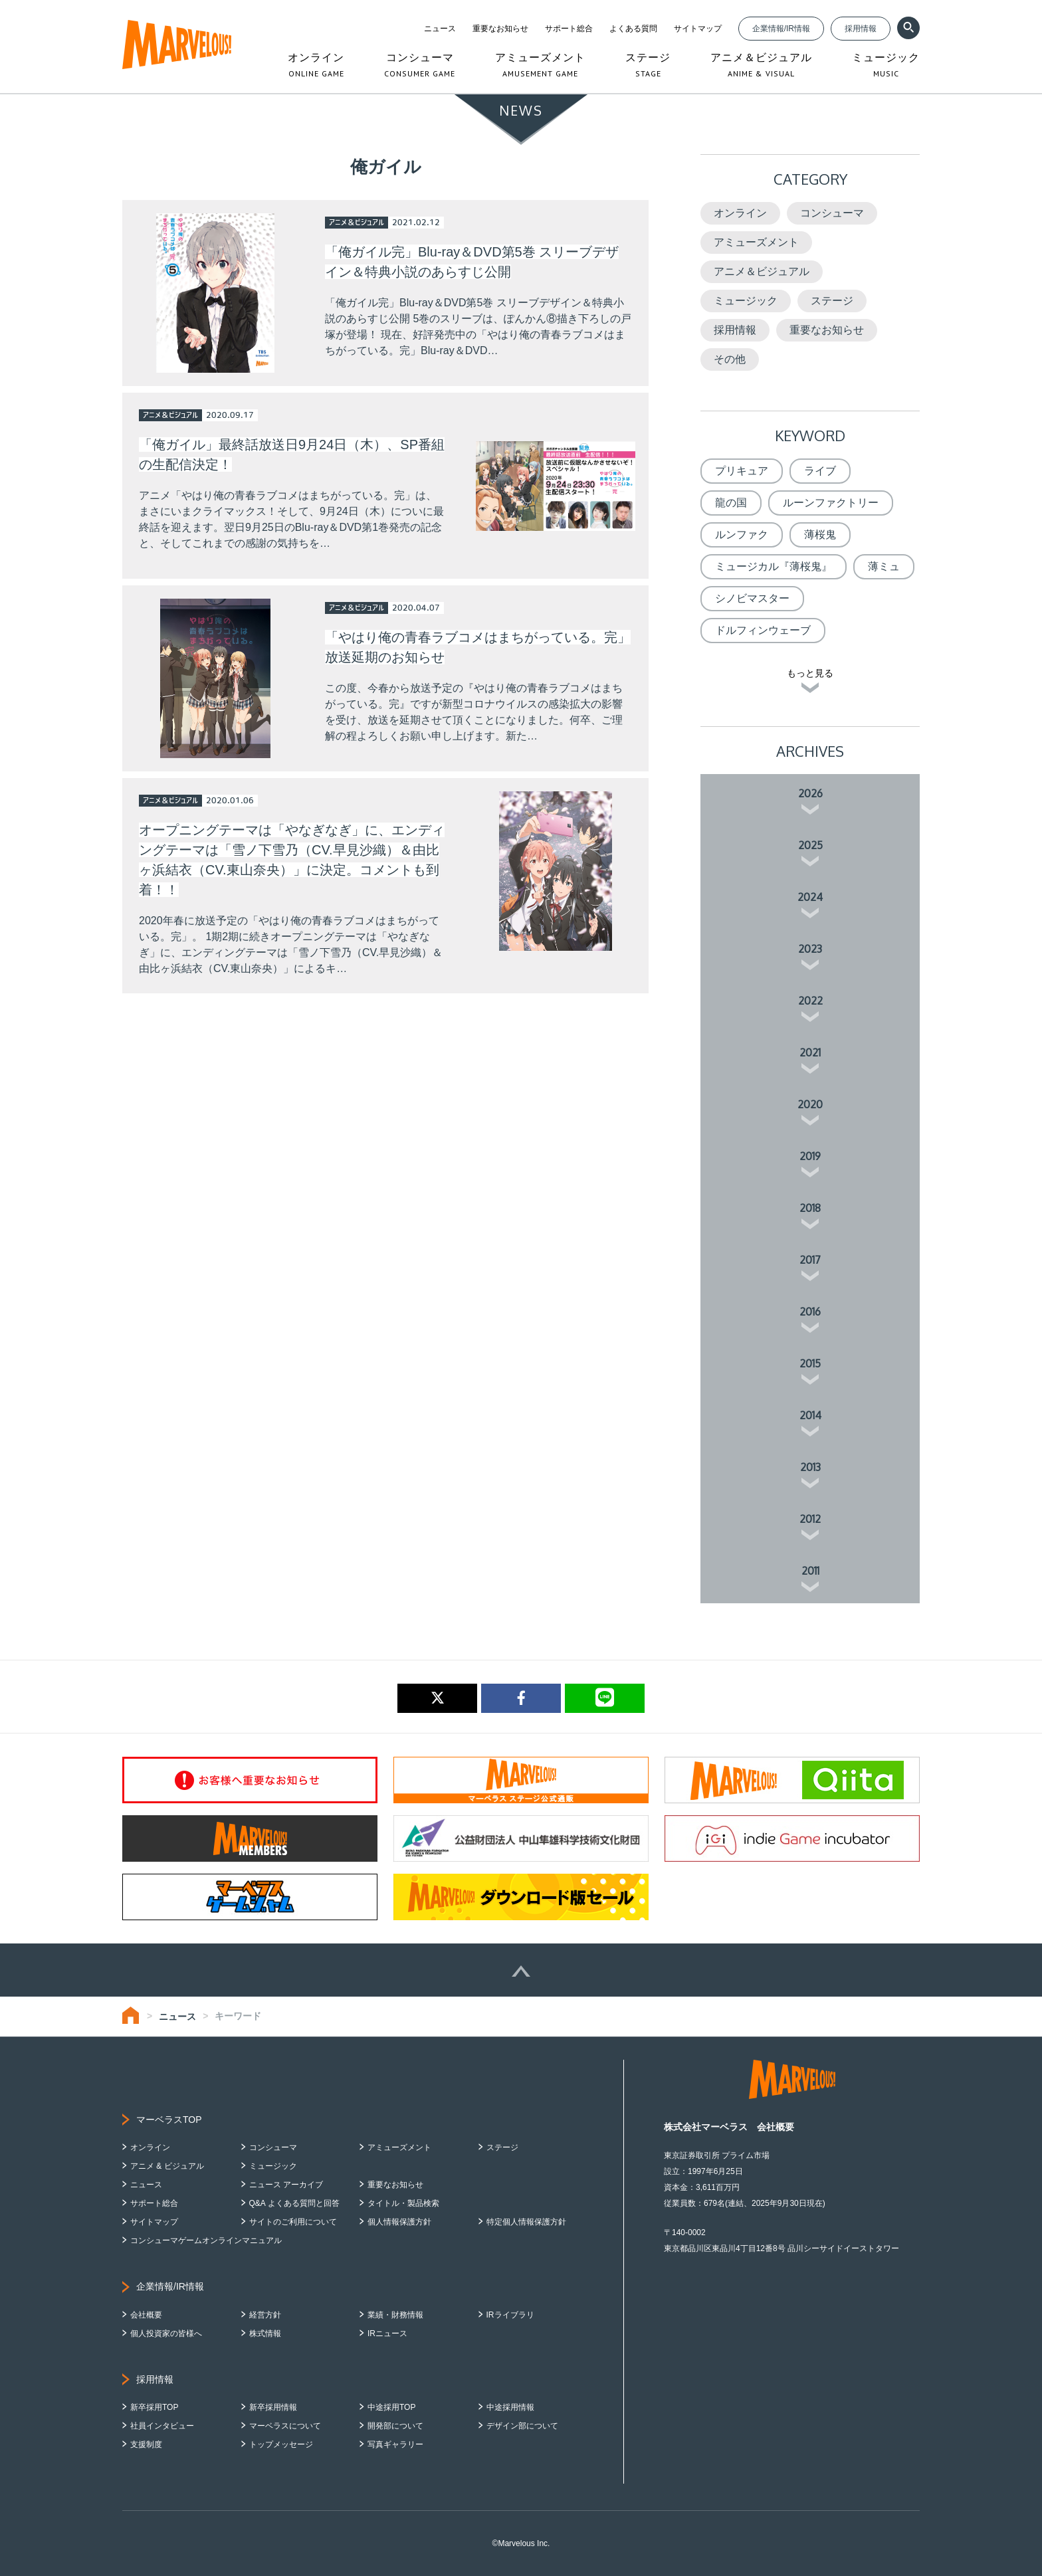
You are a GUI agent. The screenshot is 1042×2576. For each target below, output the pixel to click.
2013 (810, 1467)
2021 (810, 1052)
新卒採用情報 (273, 2407)
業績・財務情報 (395, 2315)
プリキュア (741, 470)
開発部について (395, 2425)
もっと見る (810, 673)
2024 (810, 897)
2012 (810, 1519)
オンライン (740, 213)
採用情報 (861, 28)
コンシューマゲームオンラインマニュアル (206, 2240)
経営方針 (265, 2315)
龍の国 (731, 502)
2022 (810, 1000)
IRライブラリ (510, 2315)
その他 (730, 359)
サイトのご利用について (293, 2222)
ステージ (832, 300)
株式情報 (265, 2333)
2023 (810, 948)
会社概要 (146, 2315)
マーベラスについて (285, 2425)
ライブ (820, 470)
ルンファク (741, 534)
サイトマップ (698, 28)
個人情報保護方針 (399, 2222)
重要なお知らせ (500, 28)
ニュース (440, 28)
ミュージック (746, 300)
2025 (810, 845)
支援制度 (146, 2444)
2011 (810, 1570)
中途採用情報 (510, 2407)
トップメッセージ (281, 2444)
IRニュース (387, 2333)
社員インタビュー (162, 2425)
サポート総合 (569, 28)
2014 (810, 1415)
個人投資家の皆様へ (166, 2333)
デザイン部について (522, 2425)
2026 (810, 793)
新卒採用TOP (154, 2407)
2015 (810, 1363)
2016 (810, 1311)
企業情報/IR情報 (781, 28)
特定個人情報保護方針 (526, 2222)
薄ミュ (884, 566)
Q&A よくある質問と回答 (294, 2203)
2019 (810, 1156)
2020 (810, 1104)
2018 (810, 1208)
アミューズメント (756, 242)
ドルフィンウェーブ (763, 630)
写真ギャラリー (395, 2444)
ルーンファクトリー (831, 502)
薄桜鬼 (820, 534)
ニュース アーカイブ (286, 2184)
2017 (810, 1259)
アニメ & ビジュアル (167, 2166)
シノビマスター (752, 598)
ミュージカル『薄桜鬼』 (773, 566)
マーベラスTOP (169, 2119)
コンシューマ (832, 213)
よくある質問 (633, 28)
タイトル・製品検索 (403, 2203)
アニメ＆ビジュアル (761, 271)
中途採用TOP (391, 2407)
